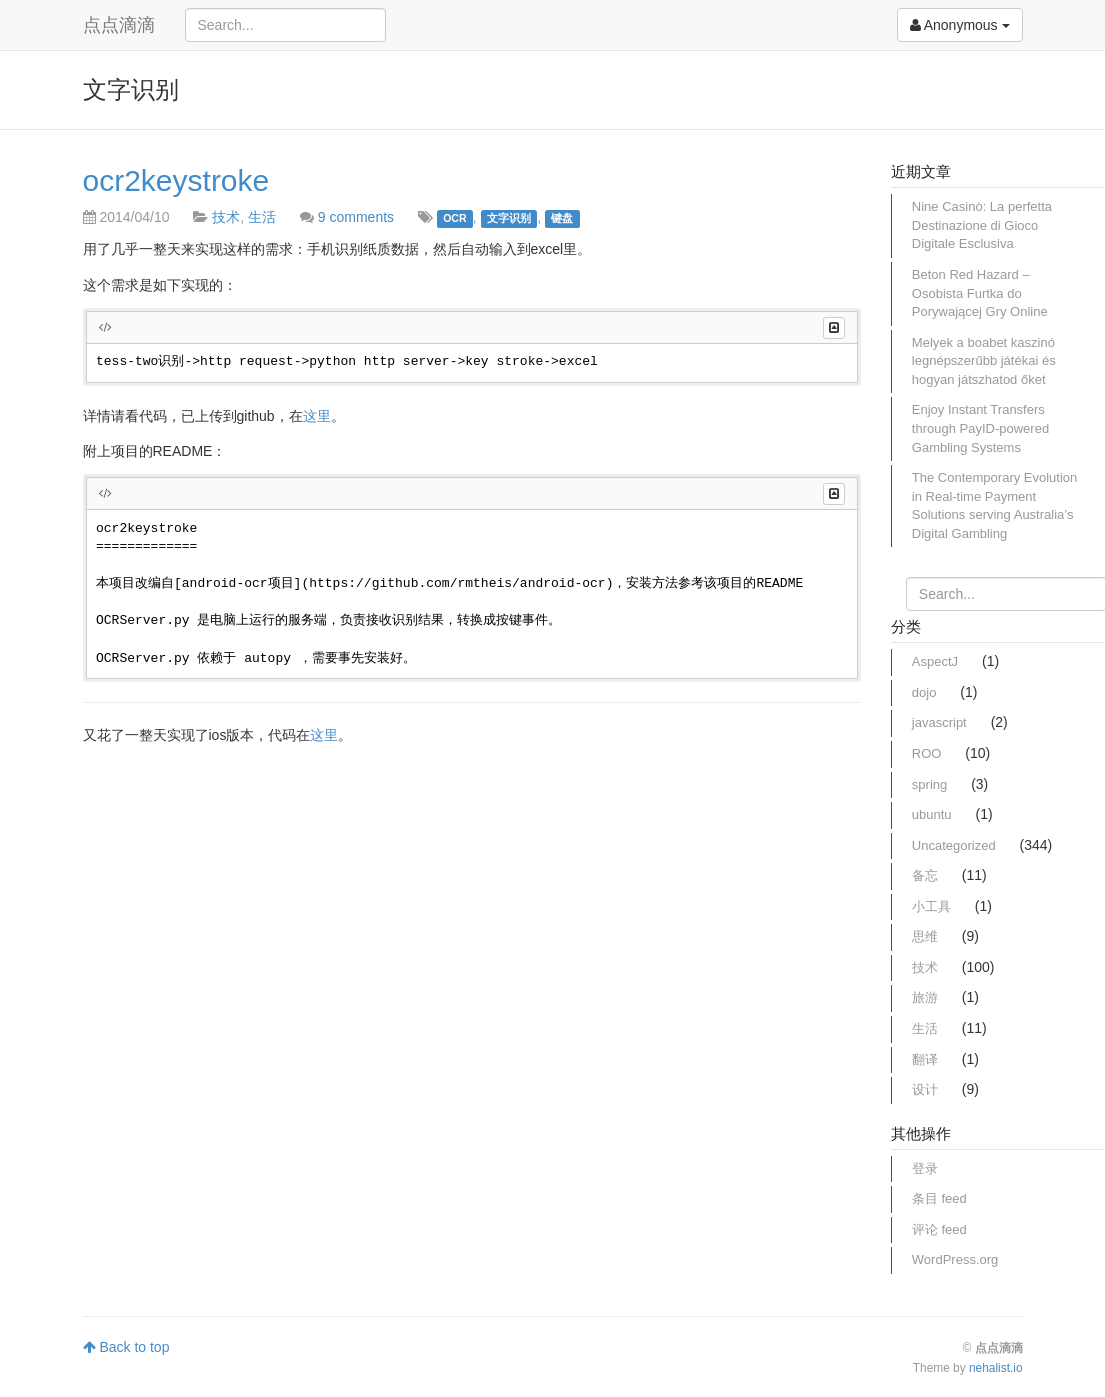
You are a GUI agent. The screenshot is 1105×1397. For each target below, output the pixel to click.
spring (929, 784)
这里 (317, 416)
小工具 (931, 906)
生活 (262, 217)
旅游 (925, 997)
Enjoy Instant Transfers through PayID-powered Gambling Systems (980, 428)
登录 (925, 1168)
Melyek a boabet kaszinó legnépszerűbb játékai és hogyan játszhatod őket (984, 361)
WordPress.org (955, 1259)
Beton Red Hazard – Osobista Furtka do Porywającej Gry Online (980, 293)
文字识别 (509, 218)
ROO (927, 753)
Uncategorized (954, 845)
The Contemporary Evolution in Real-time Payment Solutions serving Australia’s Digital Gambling (994, 505)
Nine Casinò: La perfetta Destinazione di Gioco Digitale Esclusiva (982, 225)
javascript (939, 722)
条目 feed (939, 1198)
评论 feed (939, 1229)
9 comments (356, 217)
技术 (226, 217)
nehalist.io (996, 1368)
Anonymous (960, 25)
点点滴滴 (119, 25)
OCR (454, 218)
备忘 (925, 875)
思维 (925, 936)
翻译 (925, 1059)
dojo (924, 692)
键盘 (562, 218)
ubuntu (932, 814)
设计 (925, 1089)
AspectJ (935, 661)
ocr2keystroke (176, 180)
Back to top (126, 1347)
